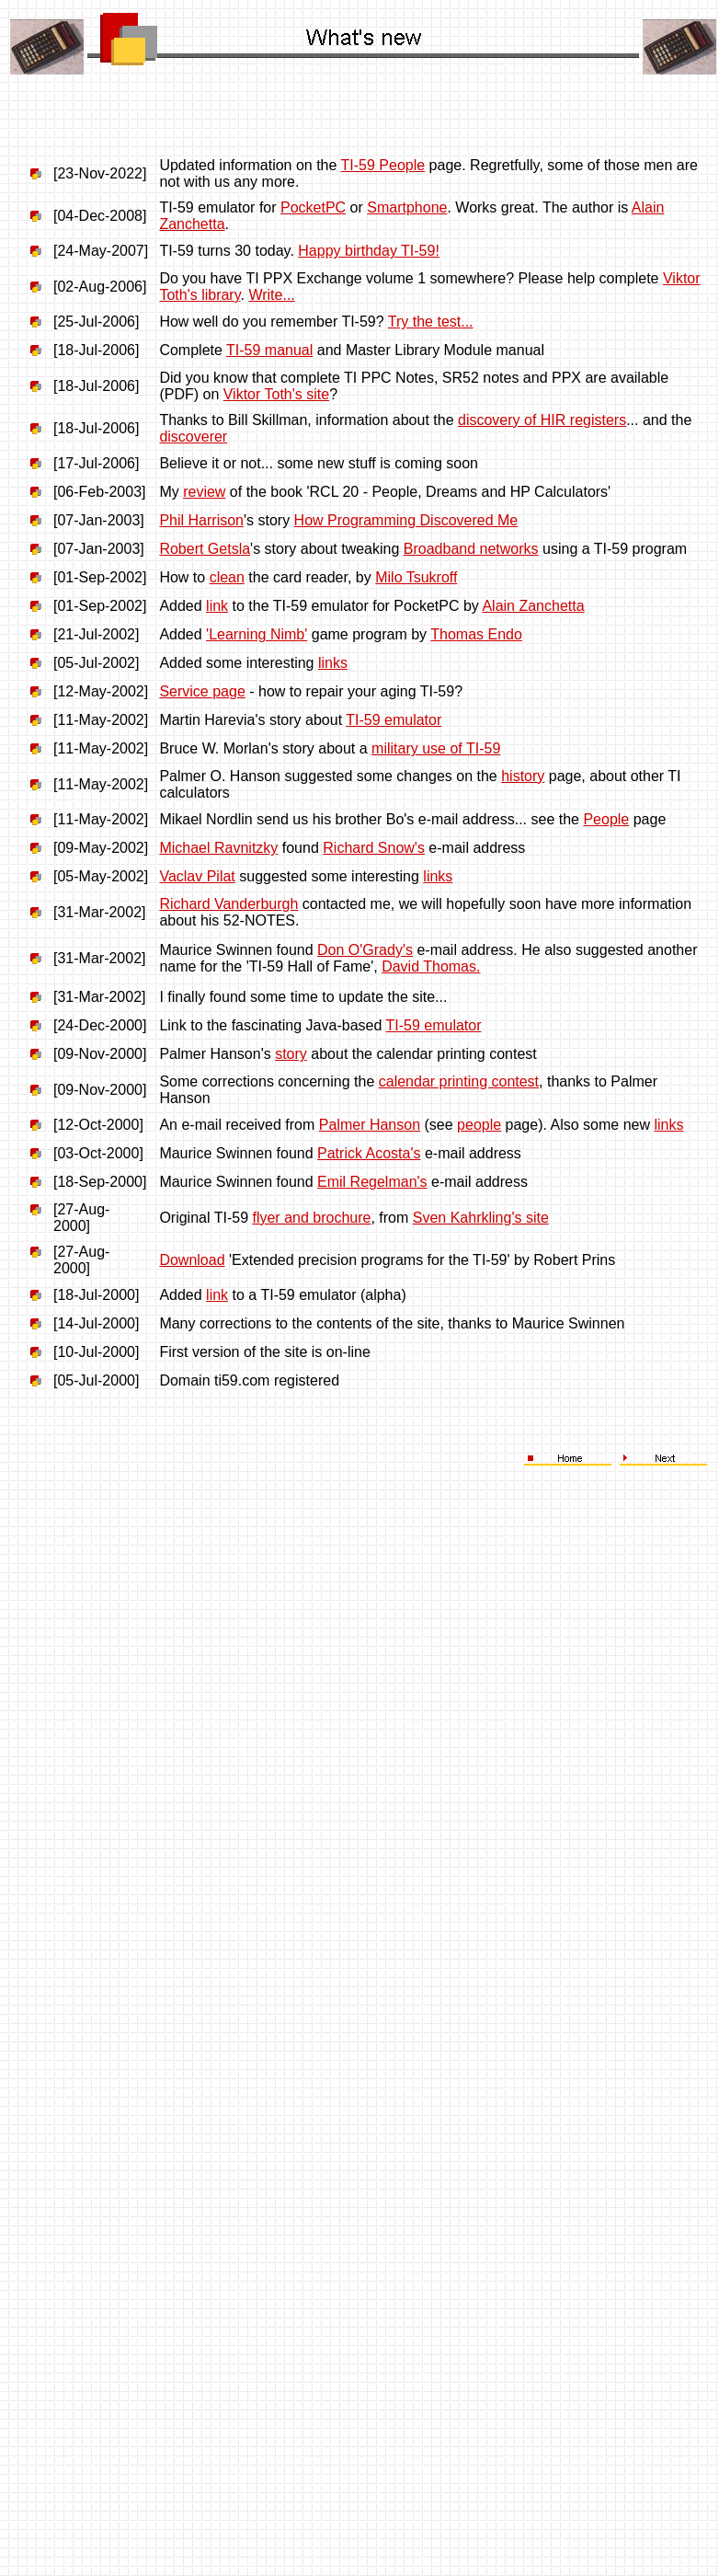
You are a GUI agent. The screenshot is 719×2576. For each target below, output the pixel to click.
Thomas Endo (476, 634)
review (204, 492)
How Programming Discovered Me (406, 520)
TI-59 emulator (393, 720)
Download (191, 1260)
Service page (202, 691)
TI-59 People (383, 165)
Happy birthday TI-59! (368, 251)
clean (227, 577)
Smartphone (407, 207)
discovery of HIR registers (542, 420)
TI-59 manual (269, 350)
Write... (271, 295)
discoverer (193, 436)
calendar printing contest (459, 1081)
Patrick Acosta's (368, 1153)
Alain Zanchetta (533, 606)
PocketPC (313, 207)
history (522, 776)
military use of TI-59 (435, 748)
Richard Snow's (374, 848)
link (217, 606)
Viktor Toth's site (276, 394)
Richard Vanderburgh (228, 904)
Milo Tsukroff (416, 577)
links (333, 663)
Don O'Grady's (365, 950)
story (291, 1054)
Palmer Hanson (369, 1125)
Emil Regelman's (372, 1182)
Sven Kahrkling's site (481, 1217)
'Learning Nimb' (256, 634)
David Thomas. (431, 966)
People (606, 819)
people (479, 1125)
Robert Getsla (204, 549)
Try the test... (431, 321)
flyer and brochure (311, 1217)
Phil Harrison (201, 520)
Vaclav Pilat (196, 876)
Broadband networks (471, 549)
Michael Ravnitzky (218, 848)
